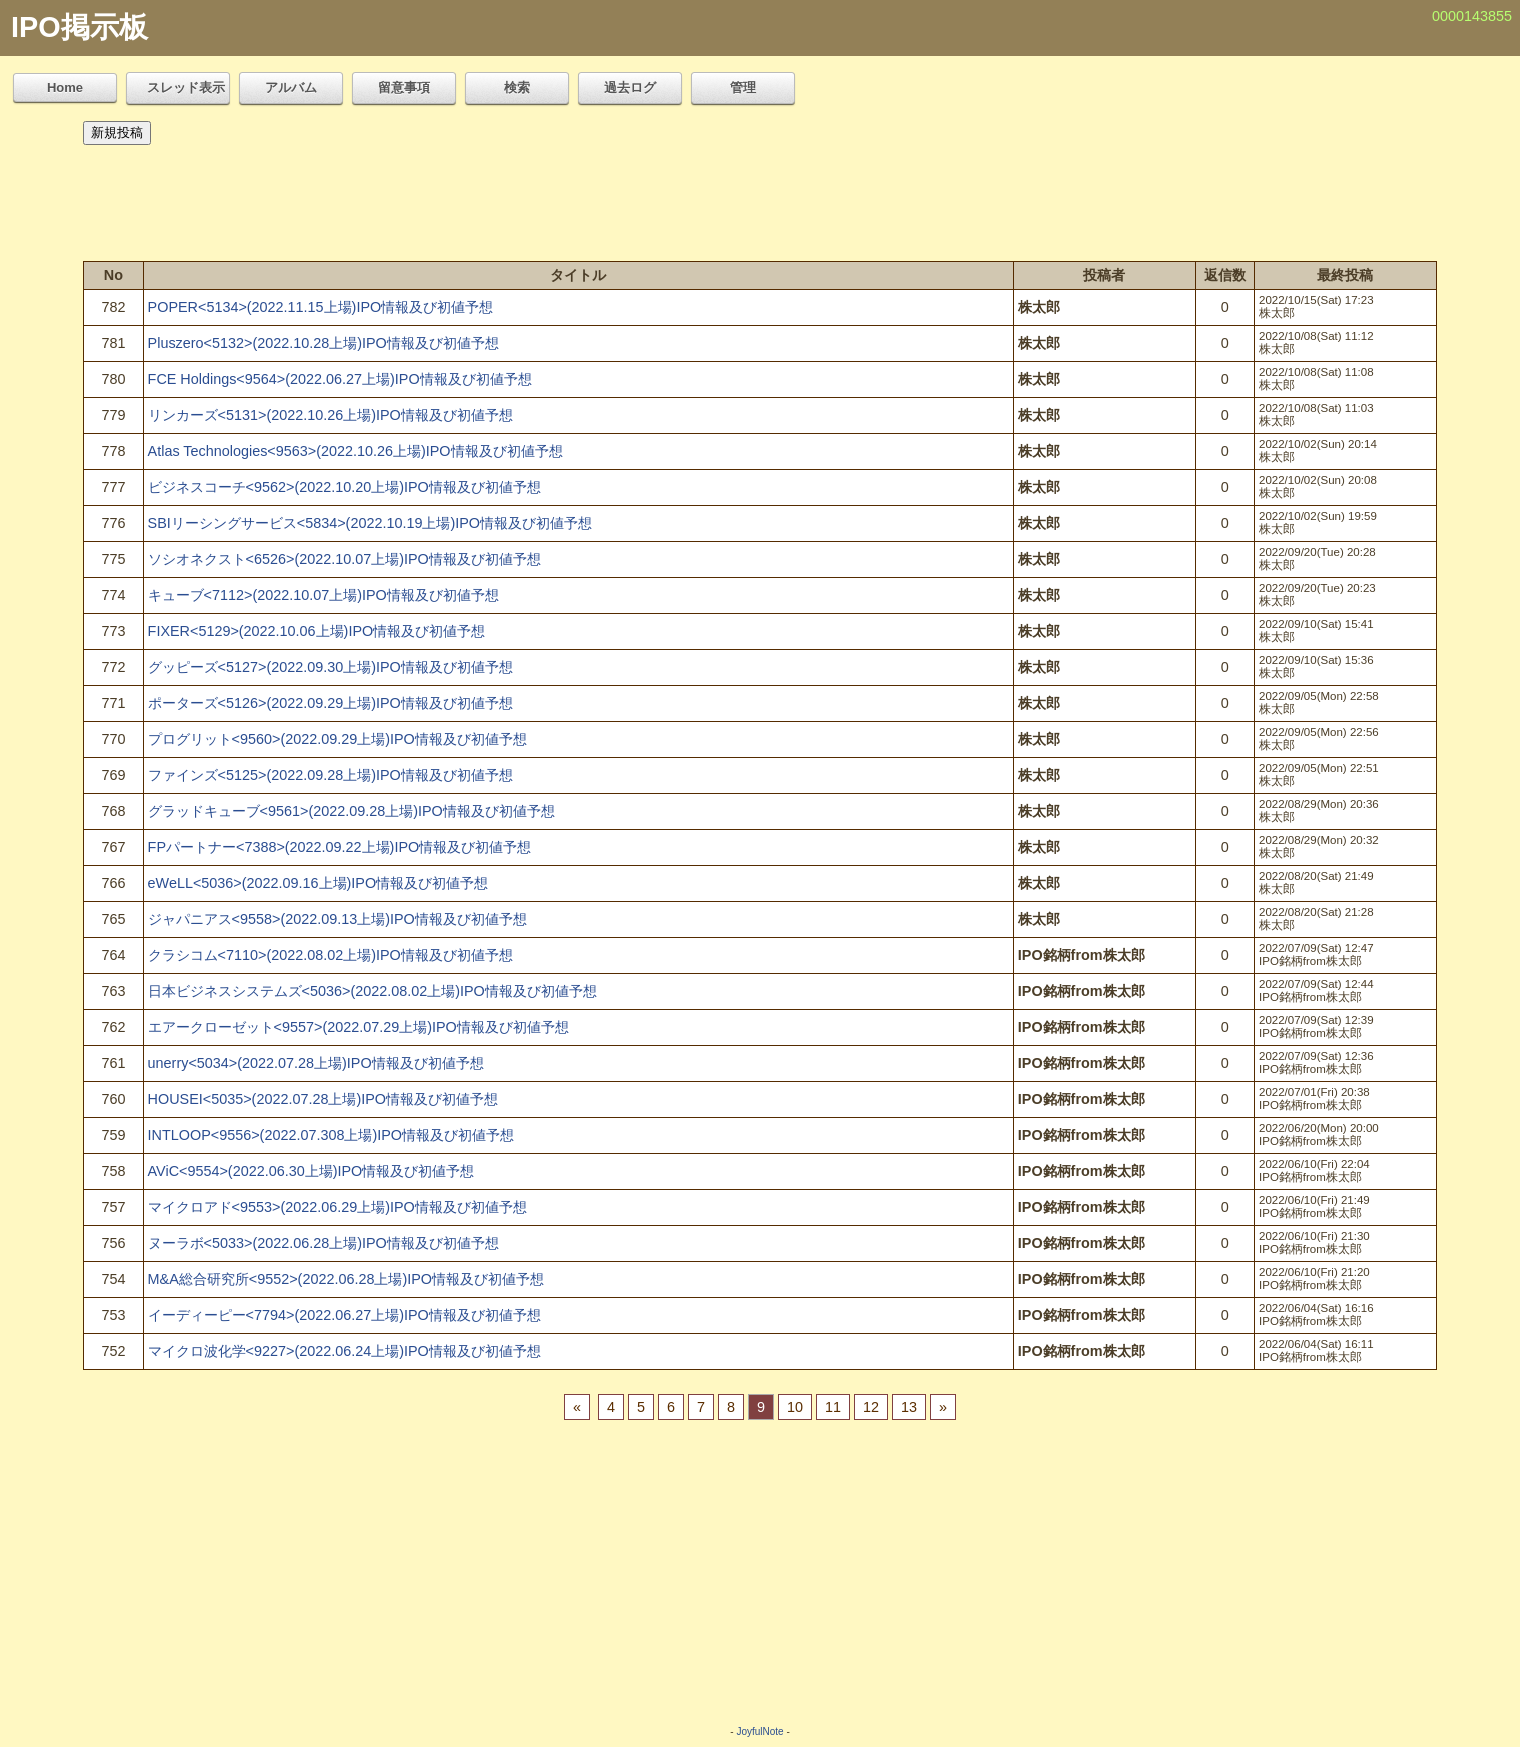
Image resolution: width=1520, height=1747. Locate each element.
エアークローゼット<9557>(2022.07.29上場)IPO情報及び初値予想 (358, 1027)
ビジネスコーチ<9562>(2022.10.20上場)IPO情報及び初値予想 (344, 487)
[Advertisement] (760, 198)
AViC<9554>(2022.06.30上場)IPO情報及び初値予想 (311, 1171)
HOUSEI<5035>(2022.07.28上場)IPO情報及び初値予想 (323, 1099)
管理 (743, 87)
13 (909, 1407)
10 (795, 1407)
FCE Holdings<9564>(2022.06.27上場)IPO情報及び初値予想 (340, 379)
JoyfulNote (759, 1731)
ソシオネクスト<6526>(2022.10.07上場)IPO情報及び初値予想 (344, 559)
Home (65, 87)
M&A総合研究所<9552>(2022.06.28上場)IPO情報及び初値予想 (346, 1279)
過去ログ (630, 87)
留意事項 (404, 87)
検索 (517, 87)
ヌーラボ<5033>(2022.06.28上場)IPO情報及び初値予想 (323, 1243)
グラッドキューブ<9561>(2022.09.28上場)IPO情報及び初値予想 (351, 811)
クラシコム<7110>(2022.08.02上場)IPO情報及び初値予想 (330, 955)
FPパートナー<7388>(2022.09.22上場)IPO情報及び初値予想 (340, 847)
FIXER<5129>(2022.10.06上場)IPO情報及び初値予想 (317, 631)
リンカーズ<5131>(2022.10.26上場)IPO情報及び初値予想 (330, 415)
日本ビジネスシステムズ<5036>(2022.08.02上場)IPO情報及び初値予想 (372, 991)
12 (871, 1407)
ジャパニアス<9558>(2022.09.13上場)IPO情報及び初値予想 (337, 919)
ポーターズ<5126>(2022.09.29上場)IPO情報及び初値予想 (330, 703)
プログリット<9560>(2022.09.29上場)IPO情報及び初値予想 (337, 739)
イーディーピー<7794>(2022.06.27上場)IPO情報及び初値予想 (344, 1315)
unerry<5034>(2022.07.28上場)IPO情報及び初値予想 (316, 1063)
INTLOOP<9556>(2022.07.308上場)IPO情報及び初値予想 (331, 1135)
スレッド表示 (186, 87)
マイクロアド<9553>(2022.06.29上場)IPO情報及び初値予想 (337, 1207)
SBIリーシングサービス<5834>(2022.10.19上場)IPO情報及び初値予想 (370, 523)
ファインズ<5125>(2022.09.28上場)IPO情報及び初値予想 (330, 775)
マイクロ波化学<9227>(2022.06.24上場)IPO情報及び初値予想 (344, 1351)
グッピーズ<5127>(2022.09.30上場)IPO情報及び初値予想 (330, 667)
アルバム (291, 87)
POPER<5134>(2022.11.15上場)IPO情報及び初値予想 (321, 307)
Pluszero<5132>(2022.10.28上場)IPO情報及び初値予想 (323, 343)
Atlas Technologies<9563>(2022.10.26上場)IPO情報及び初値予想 (355, 451)
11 (833, 1407)
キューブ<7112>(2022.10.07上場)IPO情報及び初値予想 (323, 595)
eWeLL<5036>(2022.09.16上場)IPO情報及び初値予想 (318, 883)
